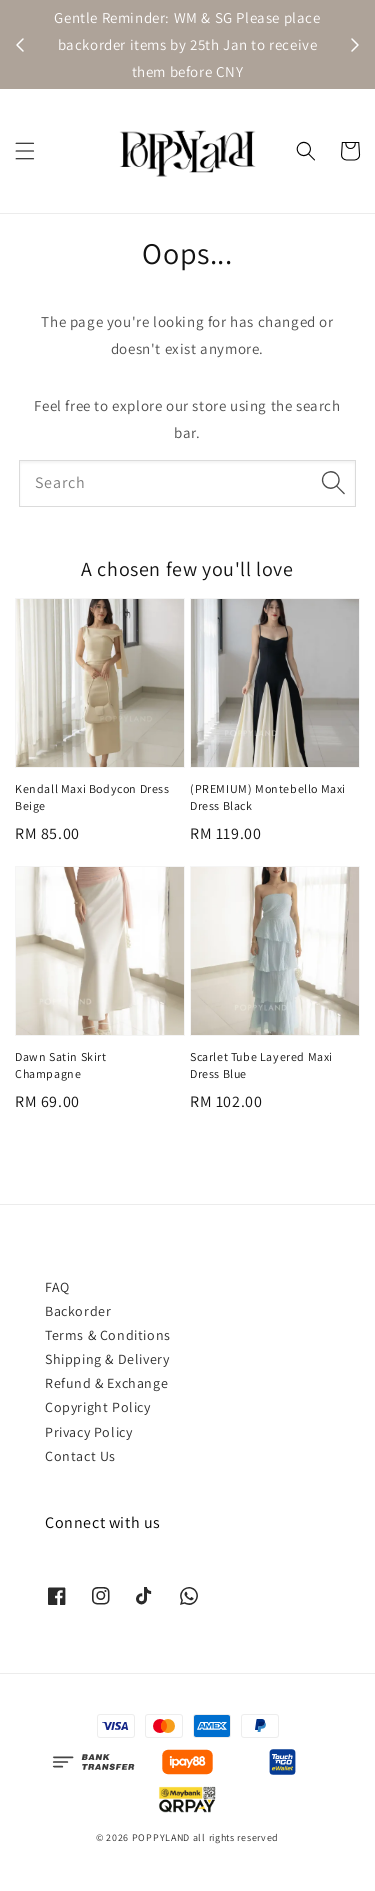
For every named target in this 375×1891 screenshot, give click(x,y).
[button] (25, 151)
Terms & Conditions (108, 1335)
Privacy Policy (88, 1432)
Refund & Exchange (106, 1383)
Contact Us (80, 1456)
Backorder (78, 1311)
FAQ (57, 1287)
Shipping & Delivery (107, 1359)
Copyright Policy (98, 1407)
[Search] (333, 483)
